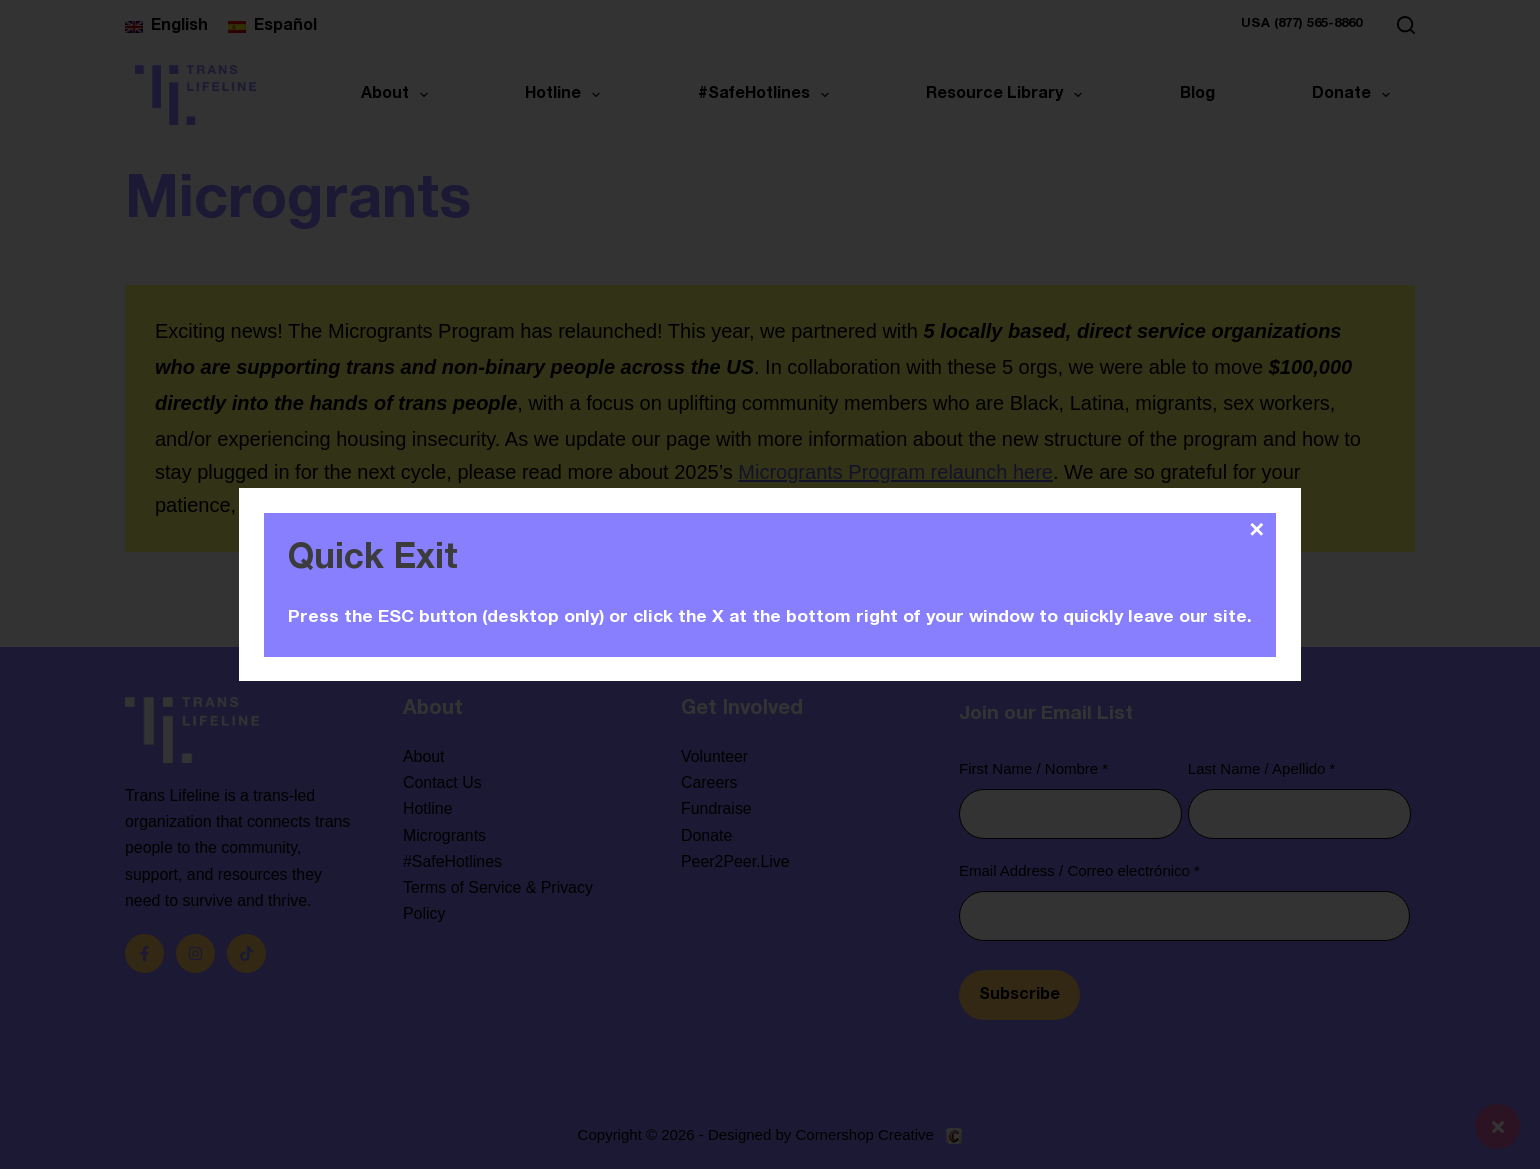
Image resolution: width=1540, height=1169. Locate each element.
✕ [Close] (1256, 530)
